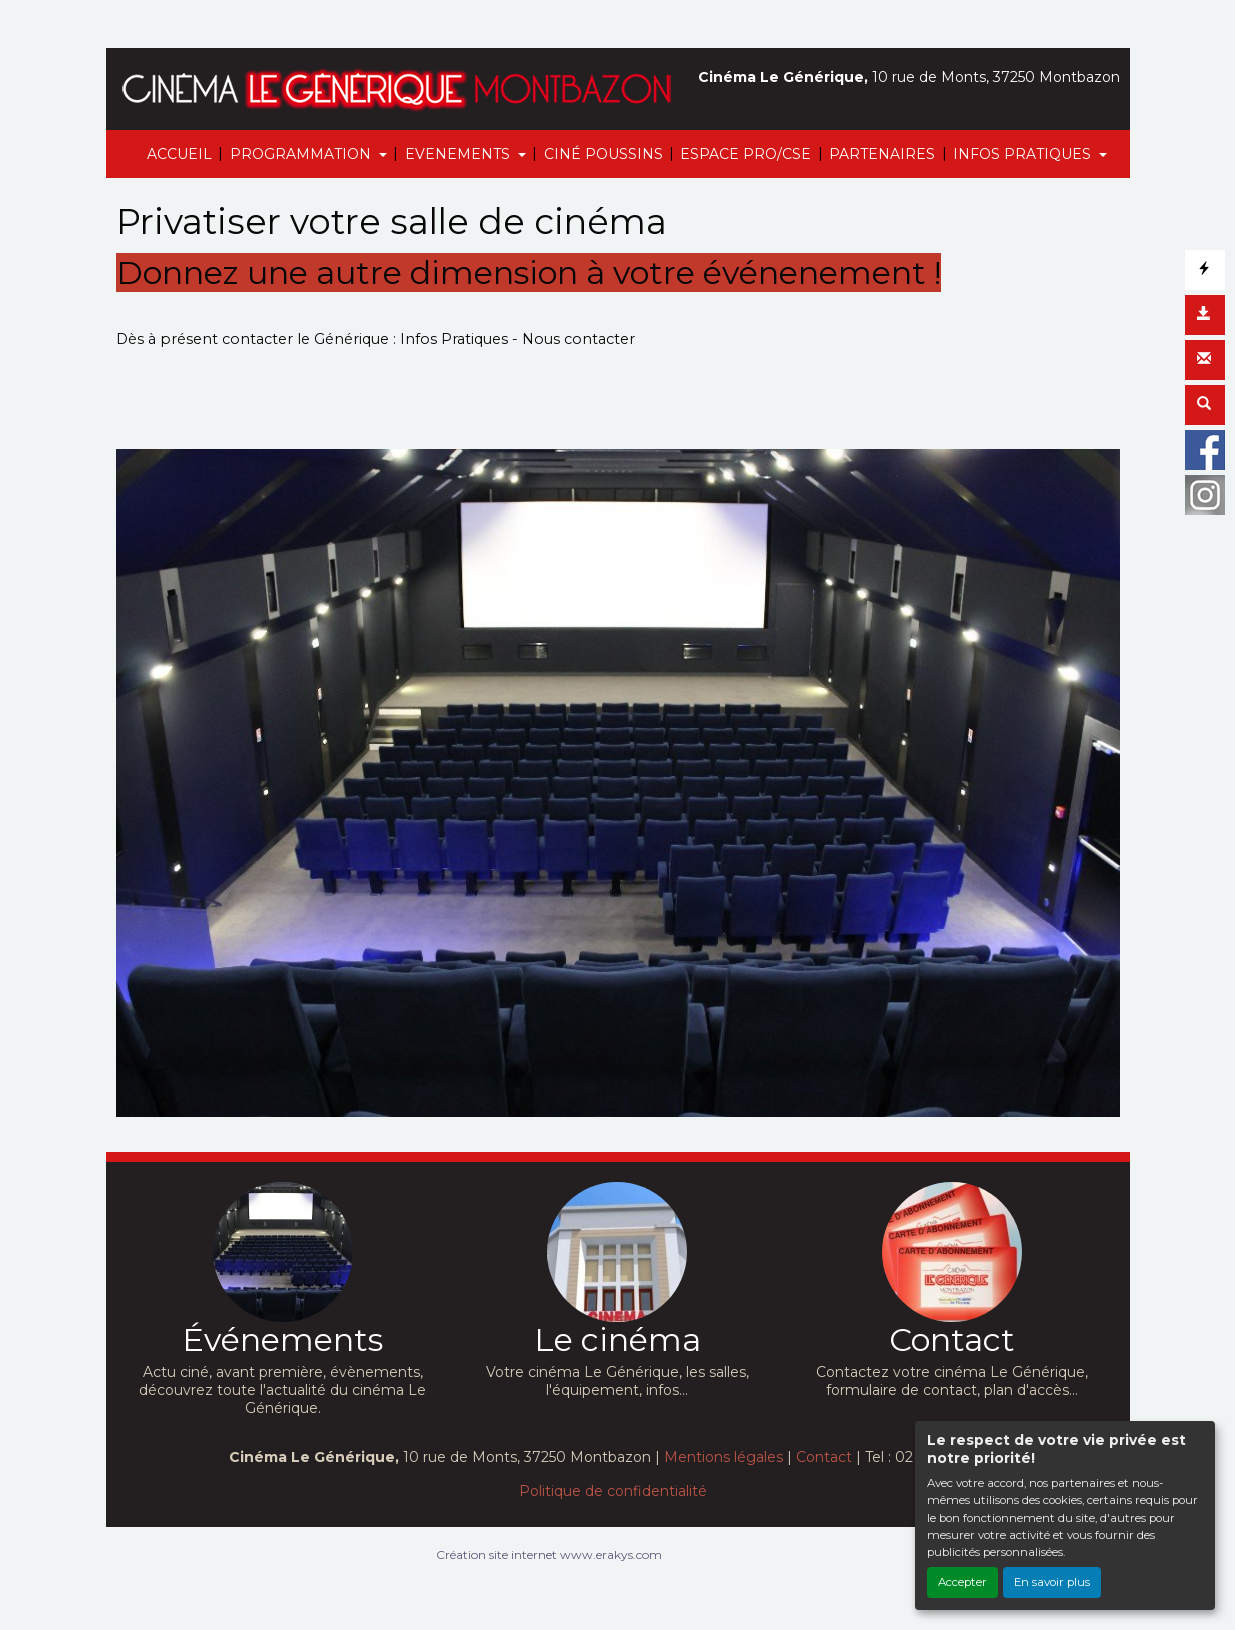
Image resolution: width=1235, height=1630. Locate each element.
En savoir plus (1052, 1582)
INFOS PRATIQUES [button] (1024, 154)
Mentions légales (723, 1457)
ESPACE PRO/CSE (745, 154)
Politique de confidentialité (613, 1491)
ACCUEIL (179, 154)
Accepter (962, 1582)
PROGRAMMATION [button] (302, 154)
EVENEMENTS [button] (459, 154)
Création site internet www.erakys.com (549, 1554)
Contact (824, 1457)
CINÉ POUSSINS (603, 154)
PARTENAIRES (882, 154)
